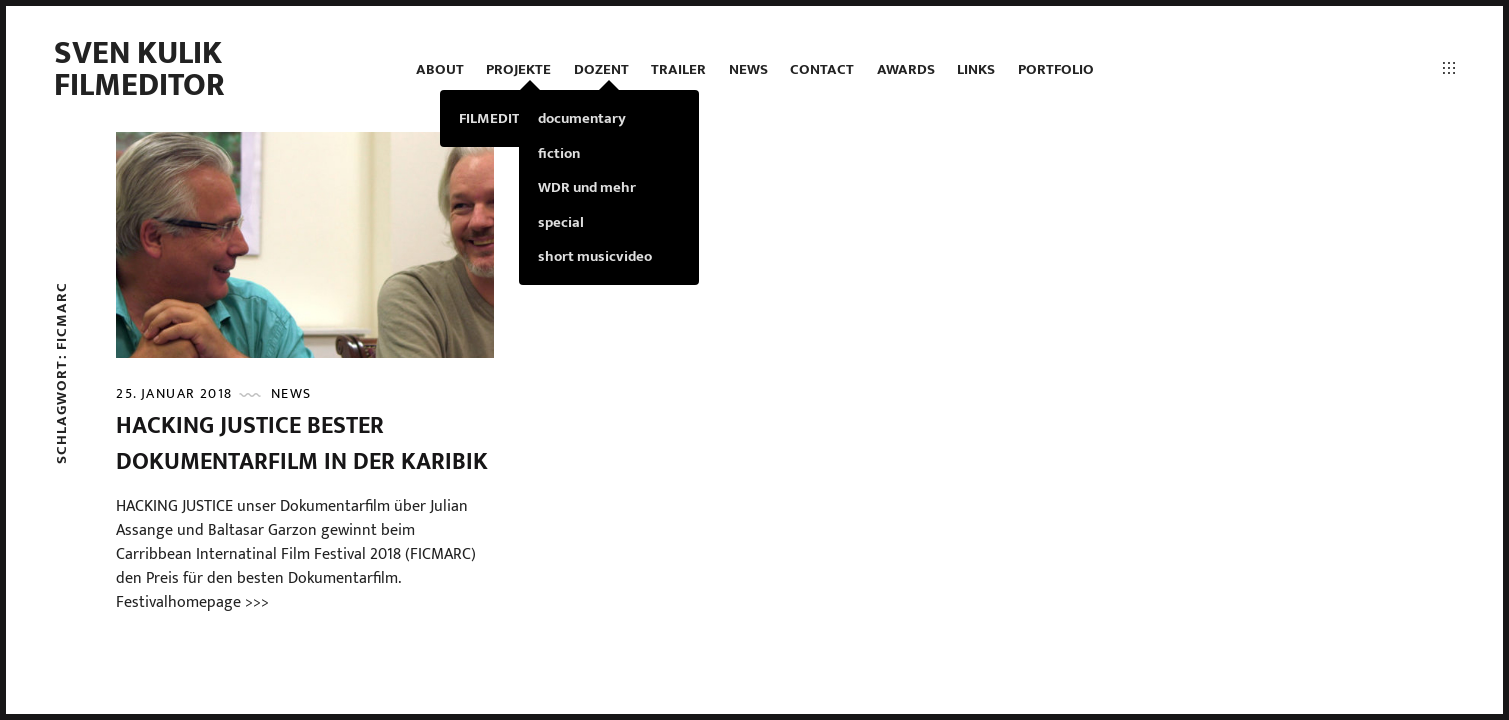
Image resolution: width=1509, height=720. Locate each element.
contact (822, 69)
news (748, 69)
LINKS (976, 69)
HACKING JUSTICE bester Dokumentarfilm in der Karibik (302, 444)
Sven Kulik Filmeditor (139, 69)
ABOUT (440, 69)
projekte (518, 69)
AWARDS (906, 69)
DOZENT (601, 69)
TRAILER (678, 69)
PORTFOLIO (1056, 69)
